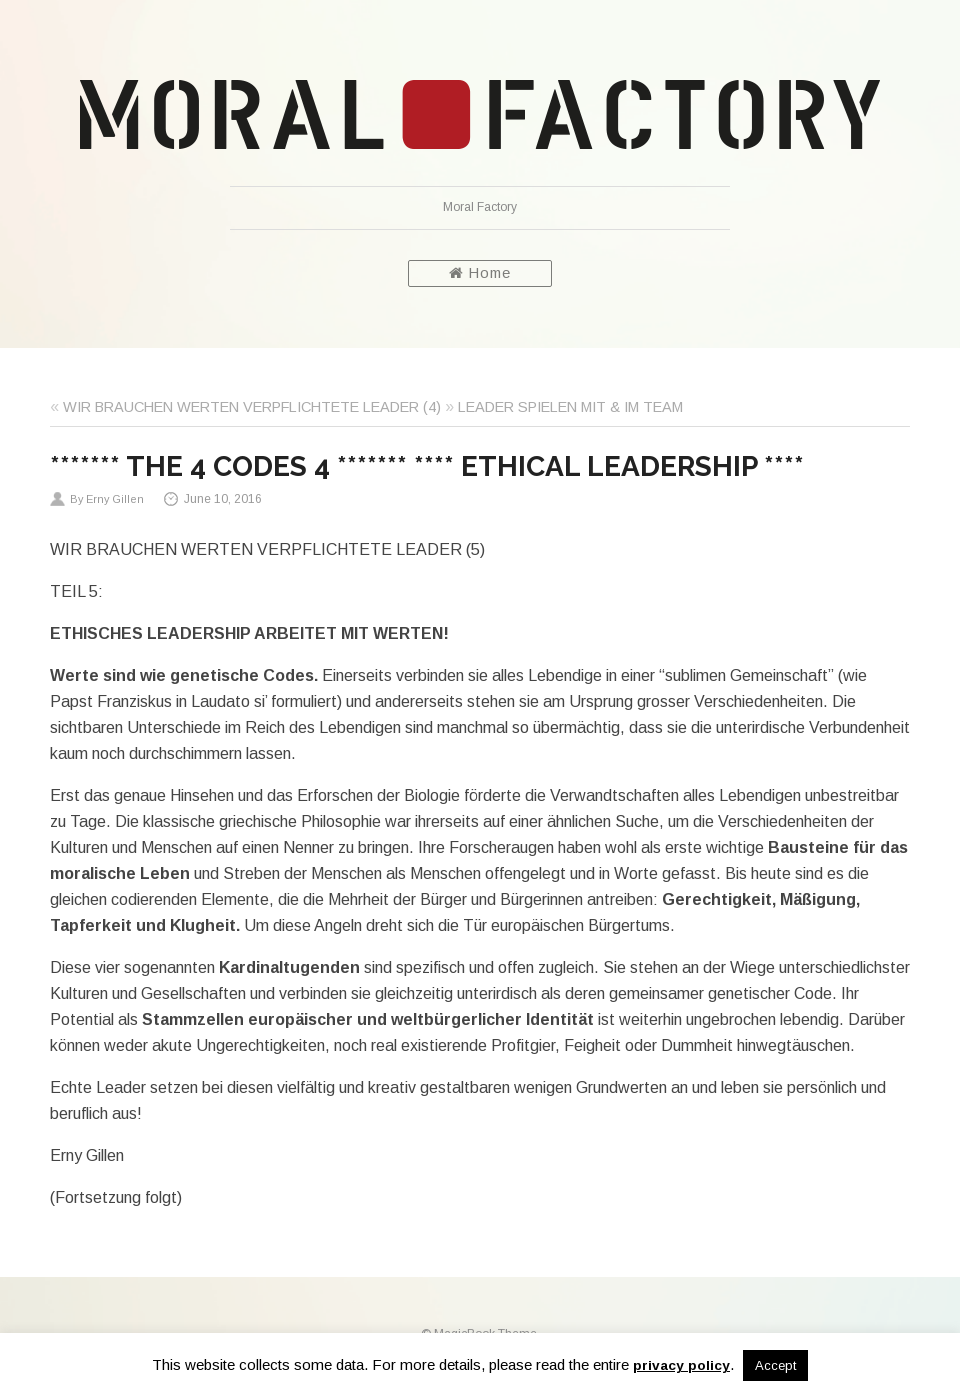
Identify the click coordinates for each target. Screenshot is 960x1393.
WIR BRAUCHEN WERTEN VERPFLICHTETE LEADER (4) (252, 407)
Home (480, 273)
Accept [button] (775, 1365)
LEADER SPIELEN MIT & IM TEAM (570, 407)
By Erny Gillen (107, 499)
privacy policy (681, 1365)
